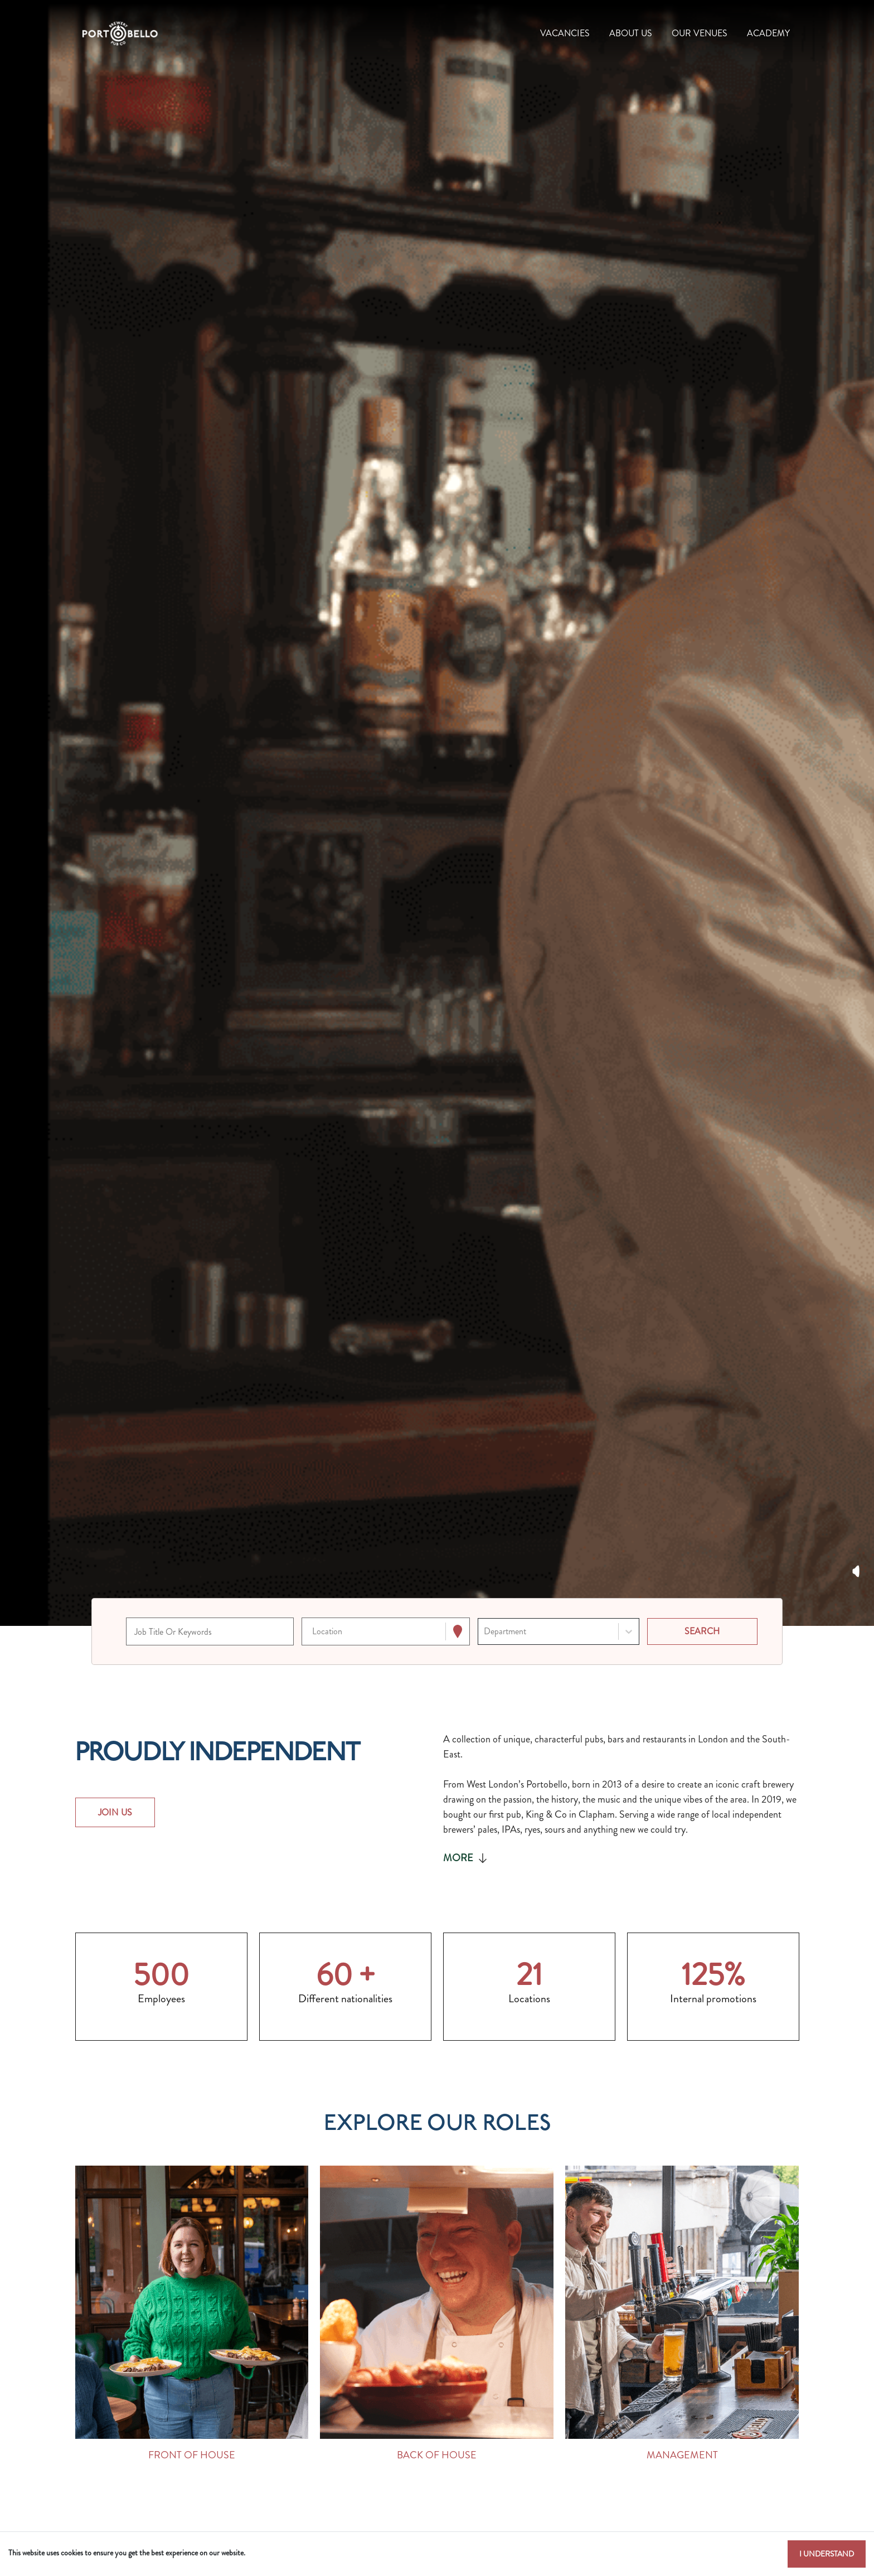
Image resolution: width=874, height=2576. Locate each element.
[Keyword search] (210, 1631)
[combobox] (313, 1632)
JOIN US (115, 1812)
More (466, 1858)
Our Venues (699, 33)
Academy (768, 33)
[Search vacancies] (702, 1631)
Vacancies (565, 33)
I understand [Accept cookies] (826, 2553)
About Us (630, 33)
